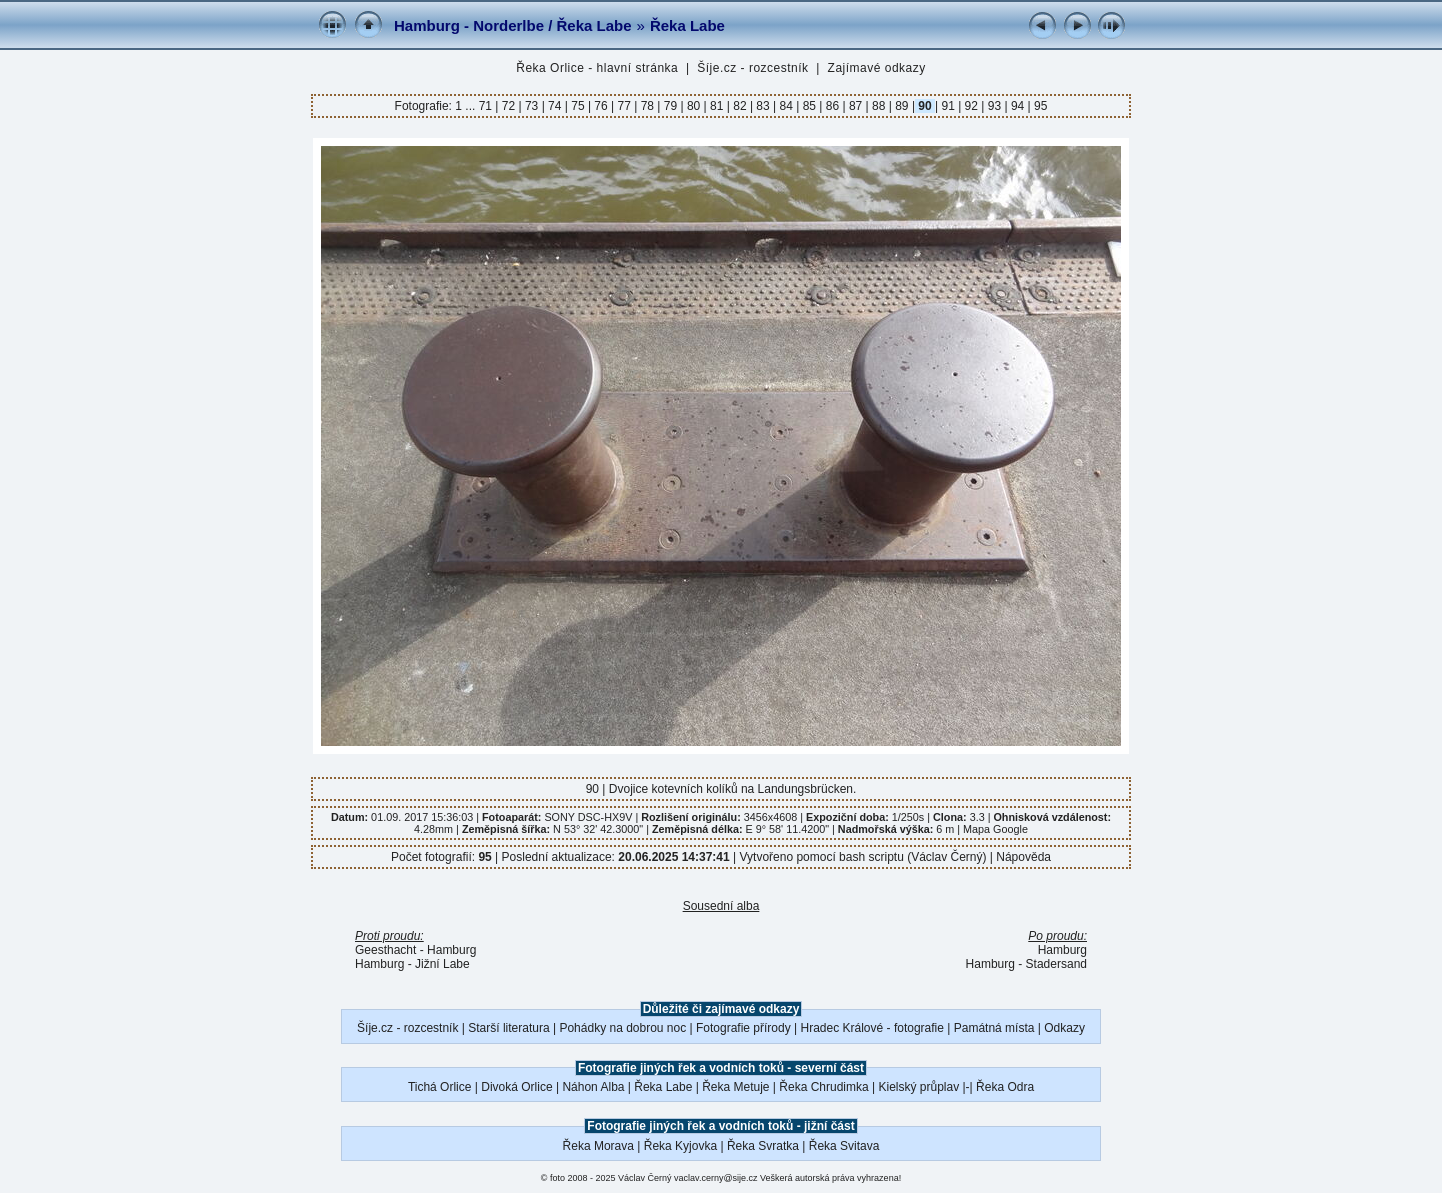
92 (971, 106)
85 (809, 106)
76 (601, 106)
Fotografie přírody (743, 1028)
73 (532, 106)
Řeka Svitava (844, 1146)
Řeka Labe (687, 25)
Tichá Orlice (440, 1087)
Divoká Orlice (516, 1087)
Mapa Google (995, 829)
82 (740, 106)
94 (1018, 106)
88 (879, 106)
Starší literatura (508, 1028)
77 (624, 106)
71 (487, 106)
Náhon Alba (593, 1087)
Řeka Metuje (735, 1087)
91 (948, 106)
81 (717, 106)
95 (1039, 106)
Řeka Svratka (763, 1146)
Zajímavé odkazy (877, 68)
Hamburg (1062, 950)
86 (832, 106)
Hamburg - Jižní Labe (412, 964)
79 (670, 106)
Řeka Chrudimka (823, 1087)
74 (555, 106)
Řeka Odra (1005, 1087)
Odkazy (1064, 1028)
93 (994, 106)
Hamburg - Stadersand (1026, 964)
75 (578, 106)
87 (856, 106)
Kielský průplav (918, 1087)
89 (902, 106)
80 (694, 106)
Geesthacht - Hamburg (415, 950)
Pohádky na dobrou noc (622, 1028)
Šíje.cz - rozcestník (752, 68)
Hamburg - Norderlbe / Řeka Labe (513, 25)
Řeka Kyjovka (680, 1146)
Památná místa (994, 1028)
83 (763, 106)
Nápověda (1023, 857)
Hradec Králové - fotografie (872, 1028)
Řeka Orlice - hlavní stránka (597, 68)
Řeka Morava (598, 1146)
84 (786, 106)
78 (647, 106)
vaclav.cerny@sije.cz (716, 1178)
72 (508, 106)
